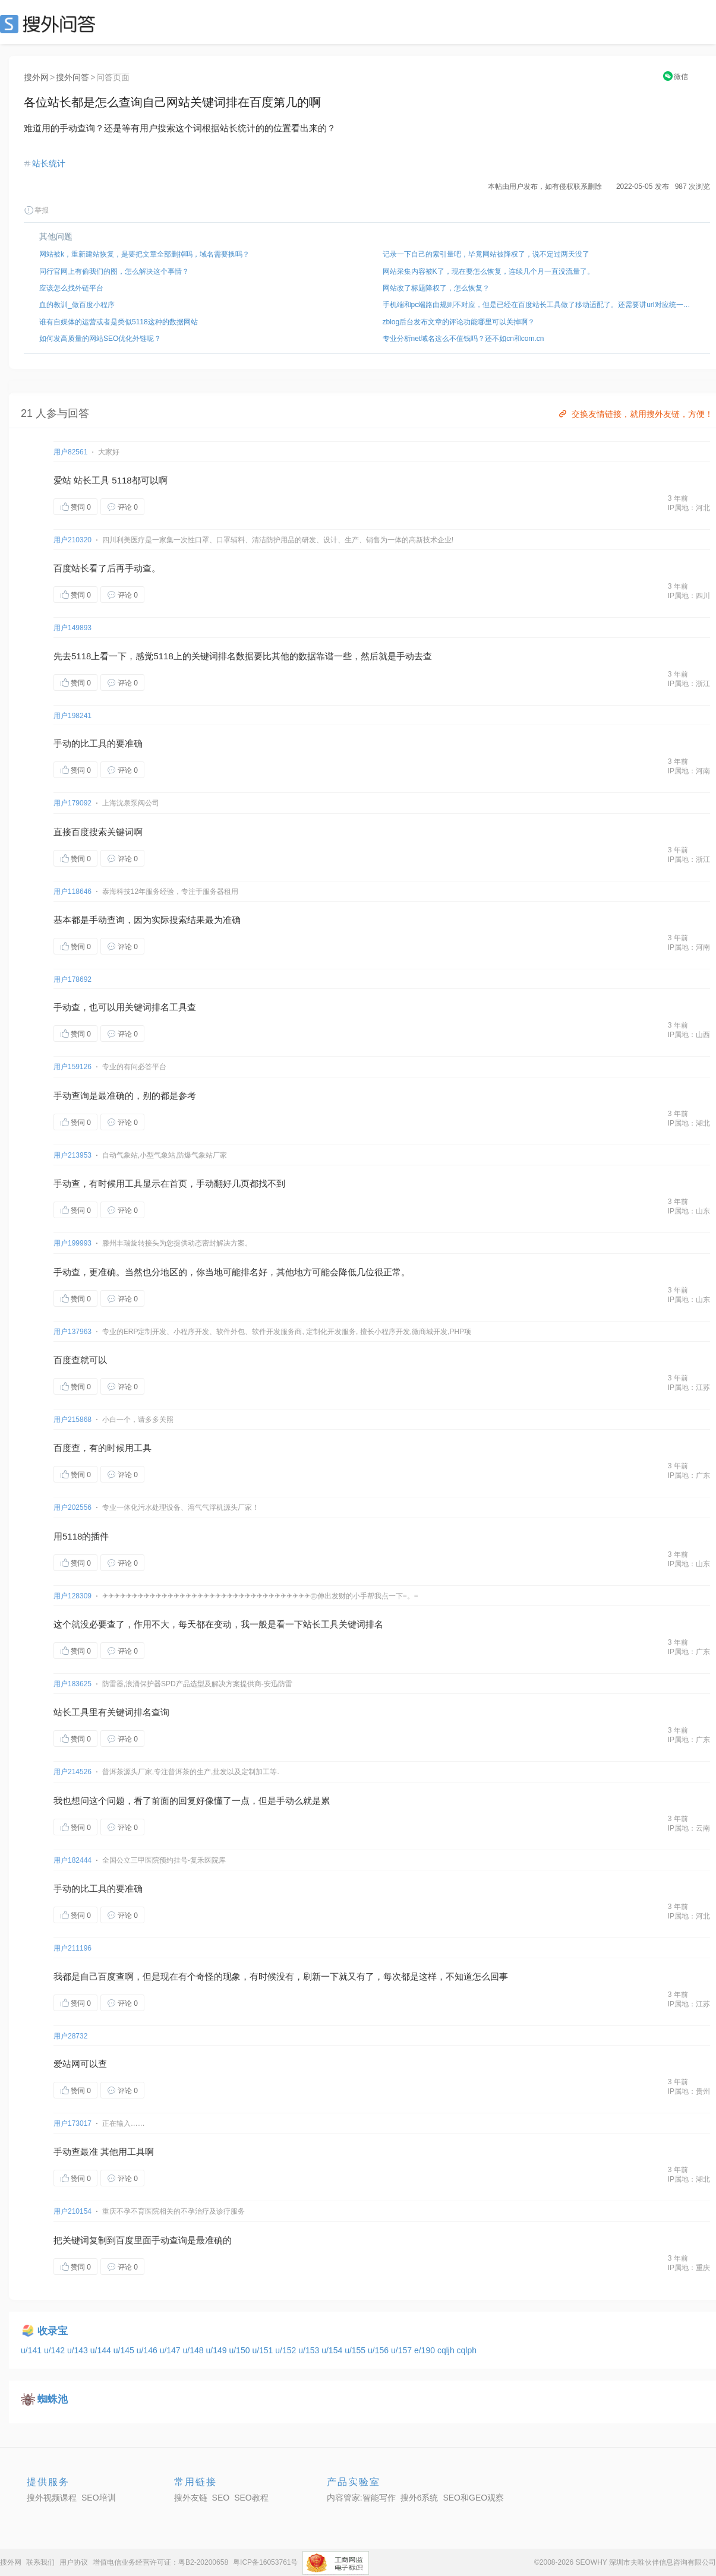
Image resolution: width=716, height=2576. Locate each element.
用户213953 (72, 1155)
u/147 (171, 2350)
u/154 (333, 2350)
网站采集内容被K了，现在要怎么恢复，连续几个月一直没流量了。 (488, 271)
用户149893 (72, 628)
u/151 (263, 2350)
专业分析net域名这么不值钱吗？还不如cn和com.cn (463, 338)
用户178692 (72, 979)
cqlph (467, 2350)
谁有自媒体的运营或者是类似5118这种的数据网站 (118, 322)
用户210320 (72, 540)
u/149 (217, 2350)
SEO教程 (251, 2497)
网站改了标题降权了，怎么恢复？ (436, 288)
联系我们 (40, 2562)
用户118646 (72, 891)
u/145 (125, 2350)
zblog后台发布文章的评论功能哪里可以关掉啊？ (459, 322)
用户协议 (73, 2562)
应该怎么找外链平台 (71, 288)
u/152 (286, 2350)
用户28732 (70, 2036)
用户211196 (72, 1948)
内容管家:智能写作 (361, 2497)
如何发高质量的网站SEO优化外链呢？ (100, 338)
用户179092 (72, 803)
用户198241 (72, 716)
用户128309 (72, 1596)
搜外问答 (72, 77)
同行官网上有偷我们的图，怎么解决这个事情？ (114, 271)
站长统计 (48, 163)
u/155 (356, 2350)
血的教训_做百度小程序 (77, 305)
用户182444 (72, 1860)
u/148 (194, 2350)
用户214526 (72, 1772)
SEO (50, 23)
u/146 (148, 2350)
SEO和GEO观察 (473, 2497)
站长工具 (91, 480)
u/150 (240, 2350)
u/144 (101, 2350)
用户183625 (72, 1684)
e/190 (425, 2350)
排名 (227, 656)
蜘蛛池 (52, 2399)
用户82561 (70, 452)
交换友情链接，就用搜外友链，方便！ (635, 414)
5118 (121, 480)
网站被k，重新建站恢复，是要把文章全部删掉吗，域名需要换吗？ (144, 254)
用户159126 (72, 1067)
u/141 (32, 2350)
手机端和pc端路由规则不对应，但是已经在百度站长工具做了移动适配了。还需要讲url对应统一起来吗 (539, 305)
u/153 (309, 2350)
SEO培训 (98, 2497)
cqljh (447, 2350)
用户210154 (72, 2211)
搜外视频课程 (52, 2497)
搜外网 (36, 77)
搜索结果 (187, 920)
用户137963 (72, 1331)
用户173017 (72, 2123)
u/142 (55, 2350)
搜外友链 (190, 2497)
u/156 (379, 2350)
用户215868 (72, 1419)
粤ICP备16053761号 (265, 2562)
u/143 (78, 2350)
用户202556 (72, 1507)
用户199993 (72, 1243)
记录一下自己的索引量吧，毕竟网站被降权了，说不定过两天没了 (486, 254)
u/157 (402, 2350)
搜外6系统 (419, 2497)
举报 (36, 210)
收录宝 (52, 2331)
